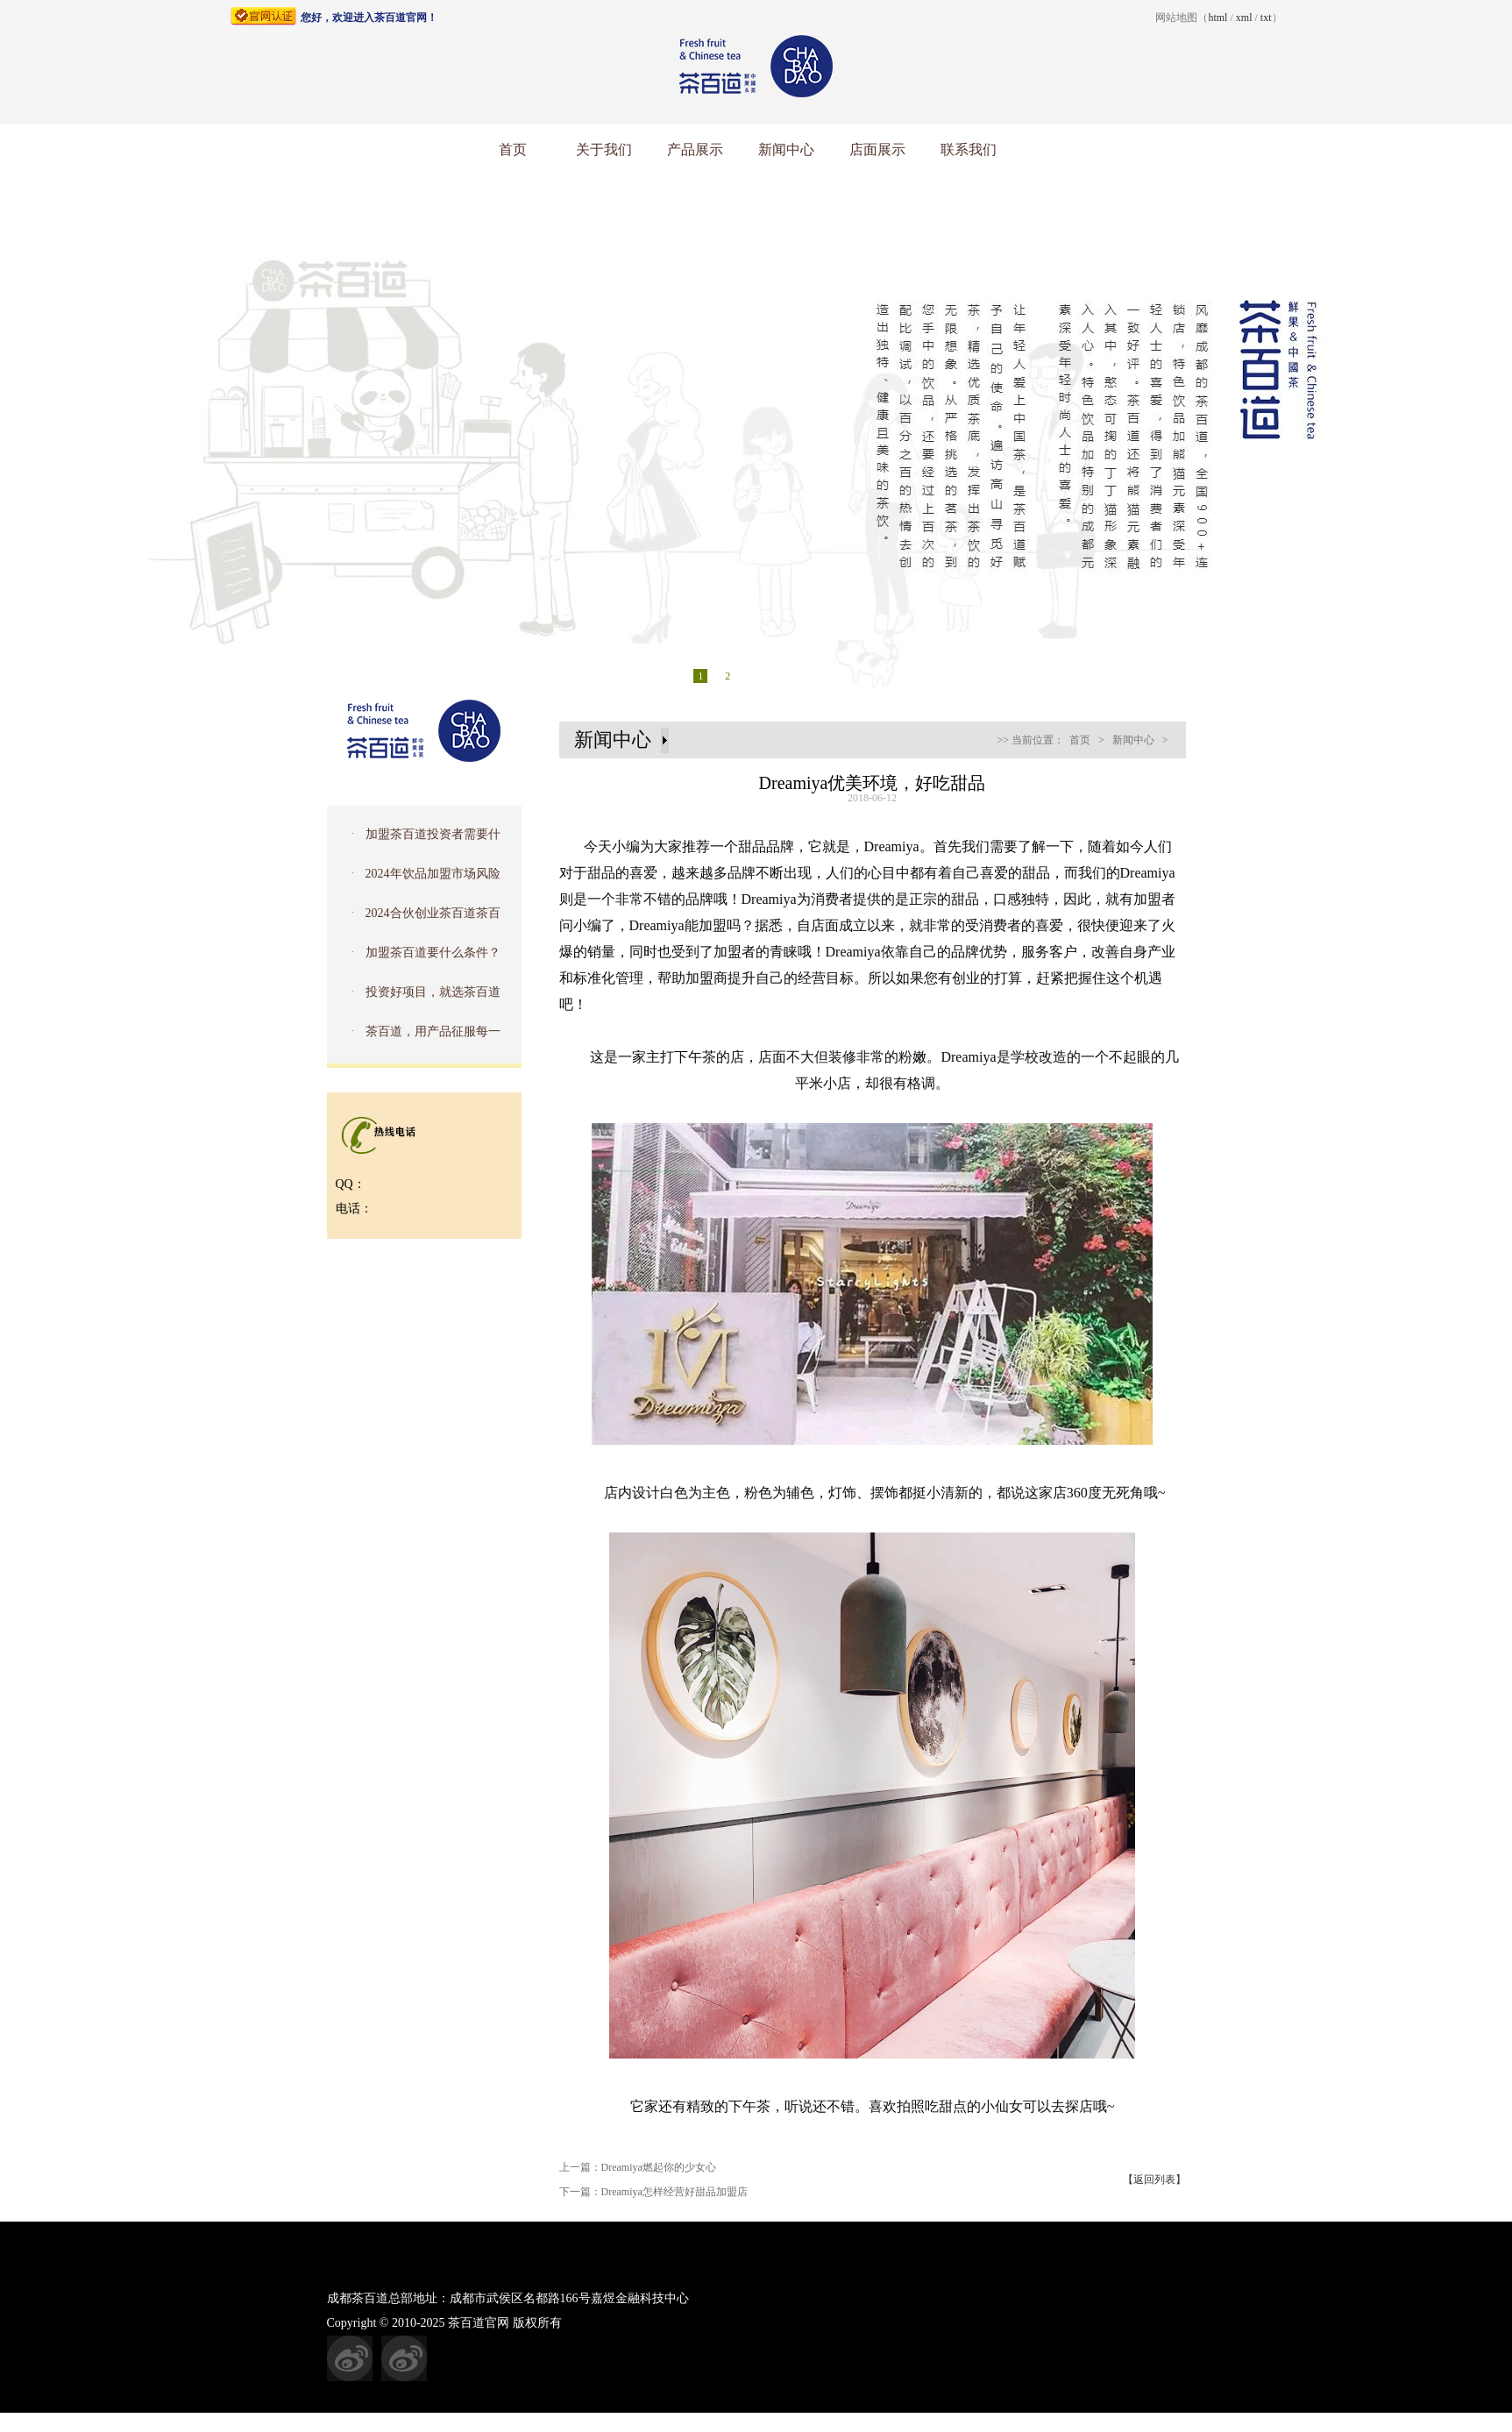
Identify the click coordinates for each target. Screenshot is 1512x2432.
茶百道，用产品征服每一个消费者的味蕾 (418, 1037)
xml (1244, 17)
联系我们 (969, 149)
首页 (513, 149)
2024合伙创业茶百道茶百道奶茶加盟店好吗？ (418, 919)
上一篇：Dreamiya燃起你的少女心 (637, 2167)
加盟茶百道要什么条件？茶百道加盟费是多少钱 (418, 958)
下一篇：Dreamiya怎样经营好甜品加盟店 (653, 2192)
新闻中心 (786, 149)
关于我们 (604, 149)
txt (1266, 17)
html (1217, 17)
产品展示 (695, 149)
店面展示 (877, 149)
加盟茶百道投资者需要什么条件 (418, 840)
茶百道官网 (478, 2322)
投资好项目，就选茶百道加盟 (418, 997)
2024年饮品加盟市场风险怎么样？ (418, 879)
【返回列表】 (1154, 2179)
